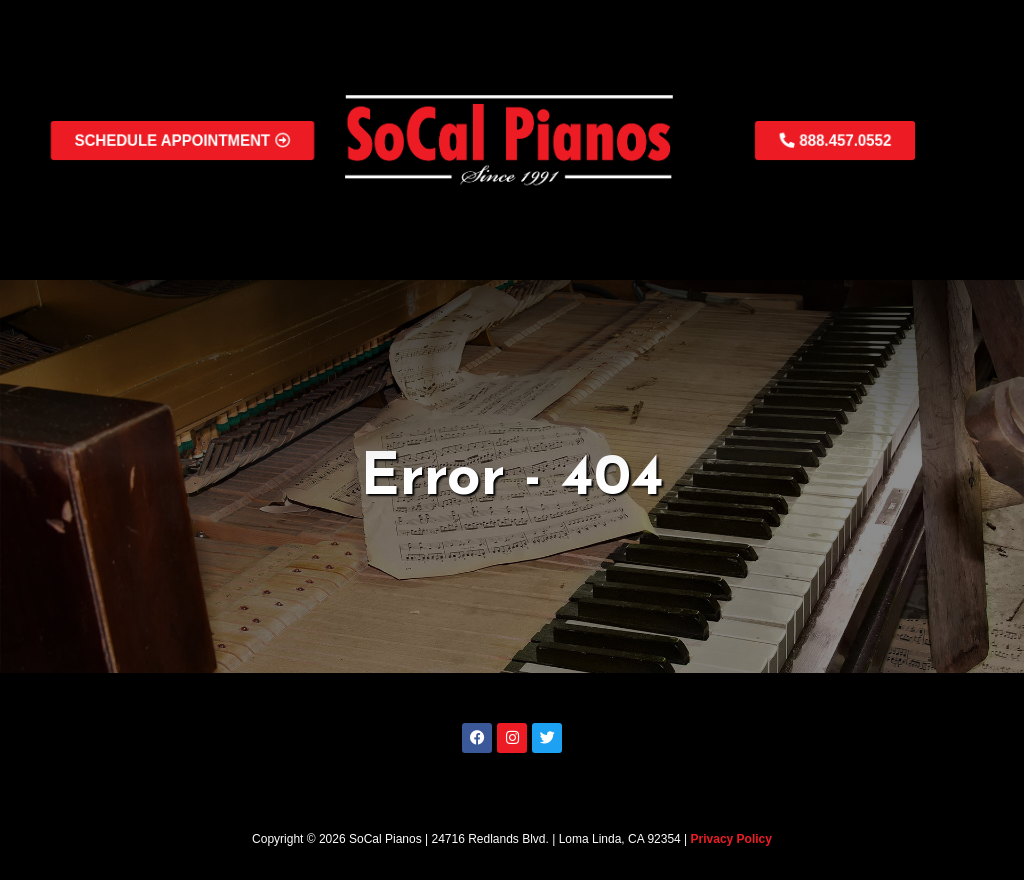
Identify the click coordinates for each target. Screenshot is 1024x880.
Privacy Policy (731, 839)
